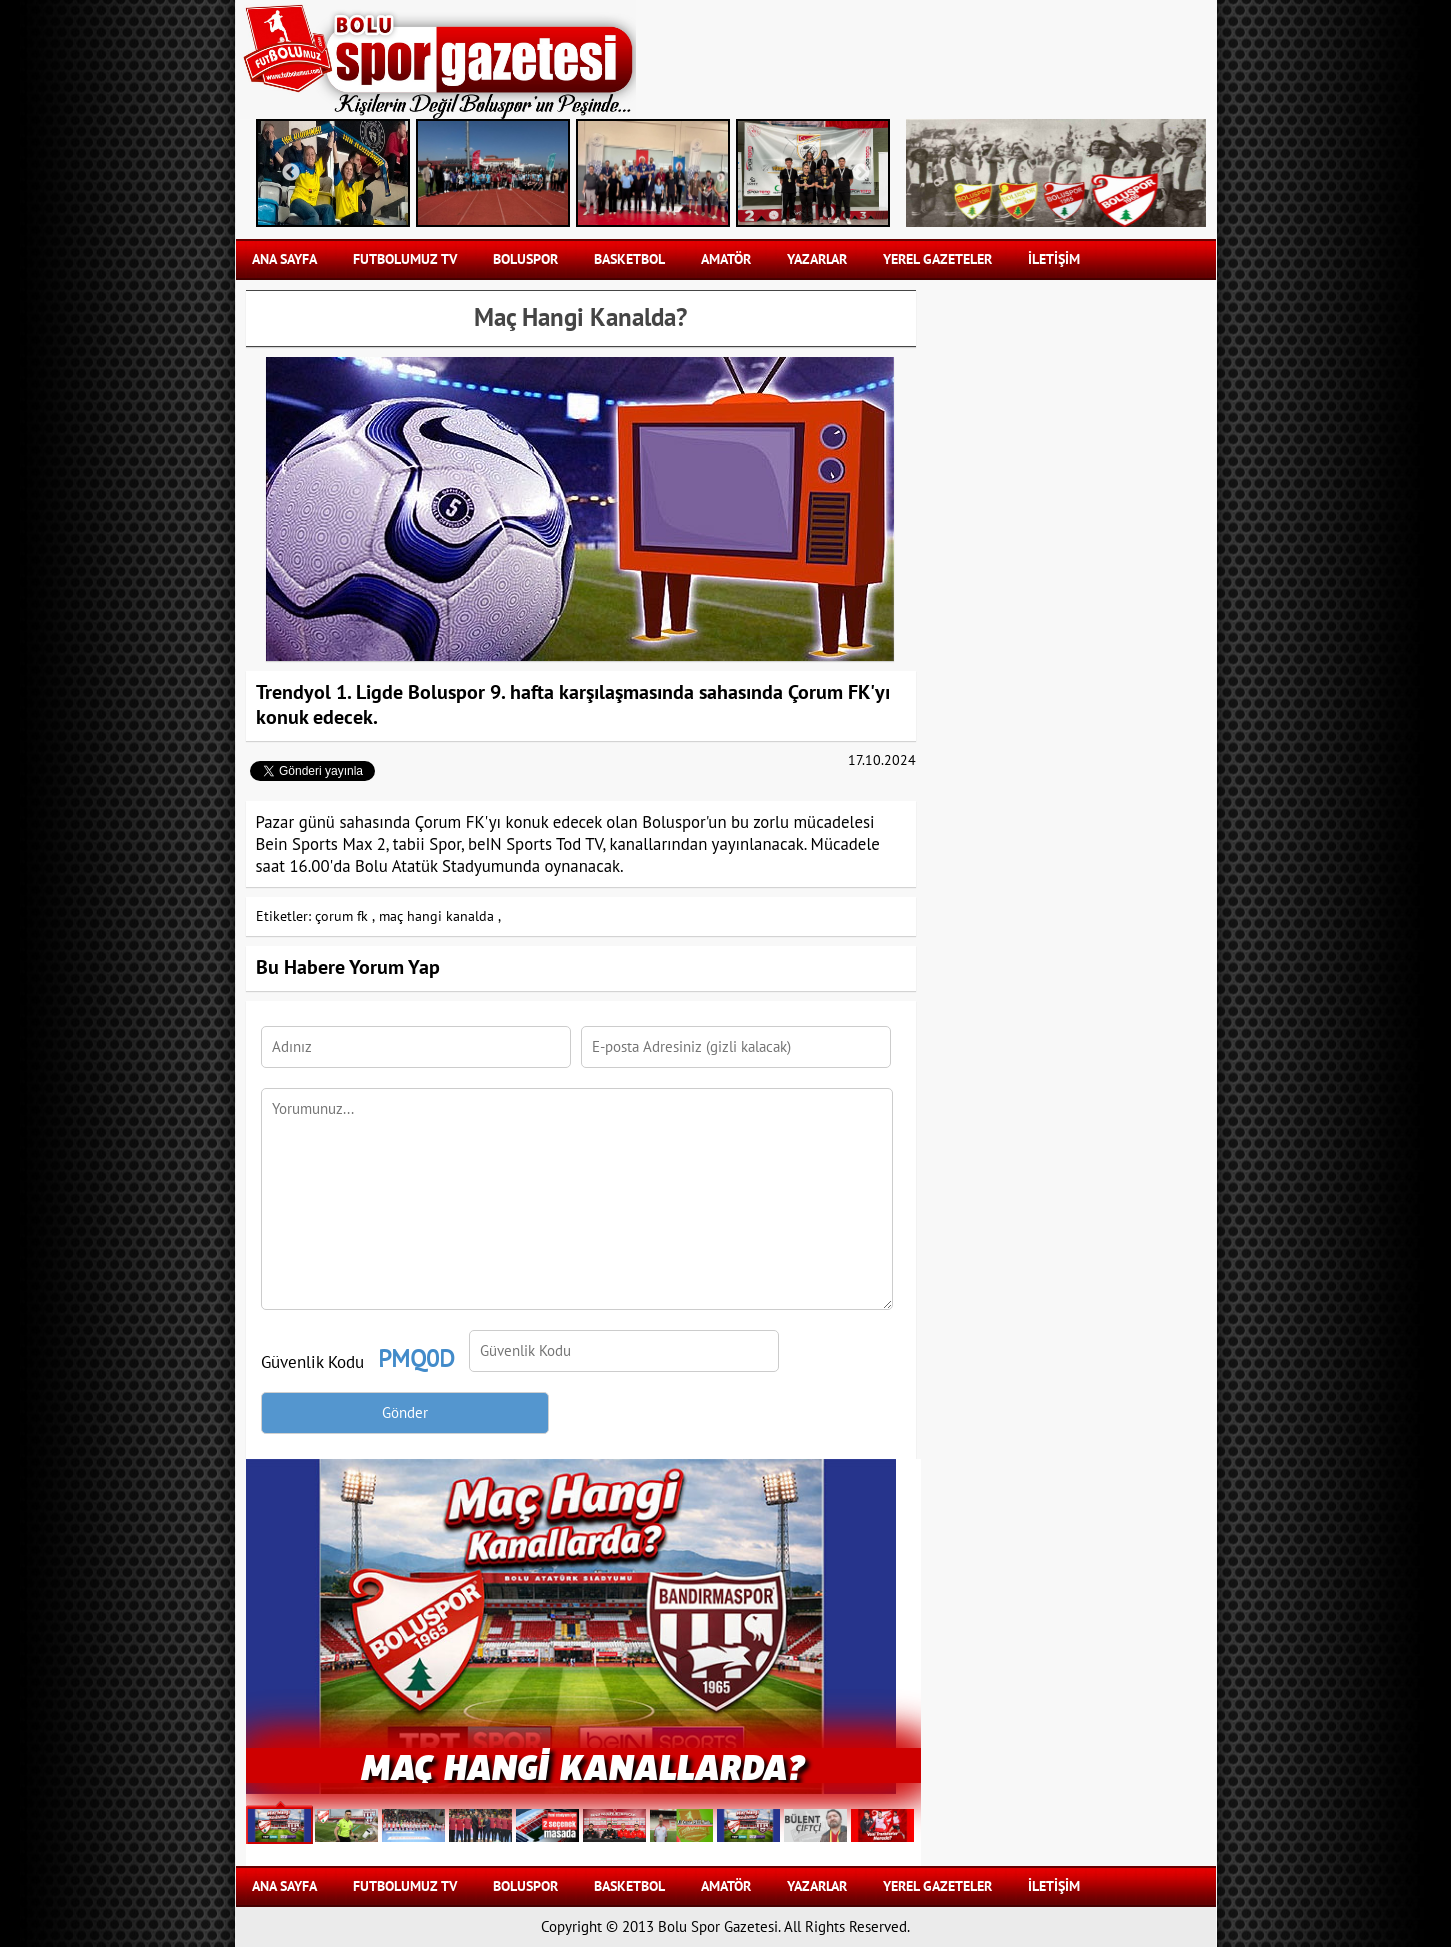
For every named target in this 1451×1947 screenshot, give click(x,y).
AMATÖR (726, 259)
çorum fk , (345, 916)
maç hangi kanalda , (440, 916)
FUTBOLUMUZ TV (405, 259)
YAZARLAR (817, 259)
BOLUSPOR (525, 259)
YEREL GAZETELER (937, 259)
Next (861, 173)
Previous (291, 173)
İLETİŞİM (1054, 259)
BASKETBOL (629, 259)
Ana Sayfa (284, 259)
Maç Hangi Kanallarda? (583, 1765)
